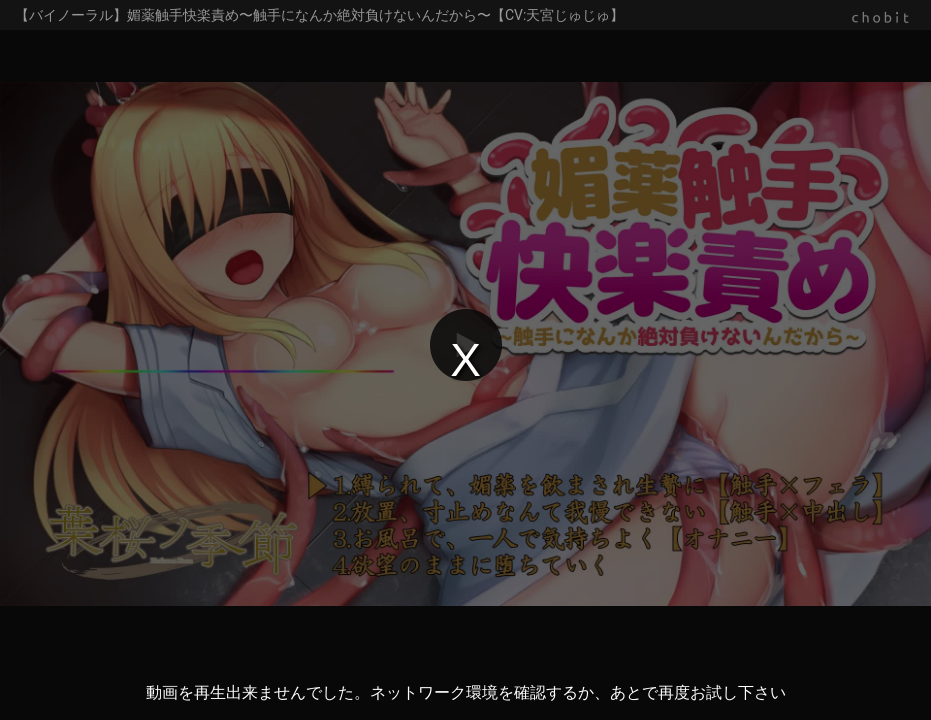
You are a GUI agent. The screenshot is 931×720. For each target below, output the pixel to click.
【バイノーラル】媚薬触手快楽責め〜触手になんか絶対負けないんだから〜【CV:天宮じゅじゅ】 (319, 15)
